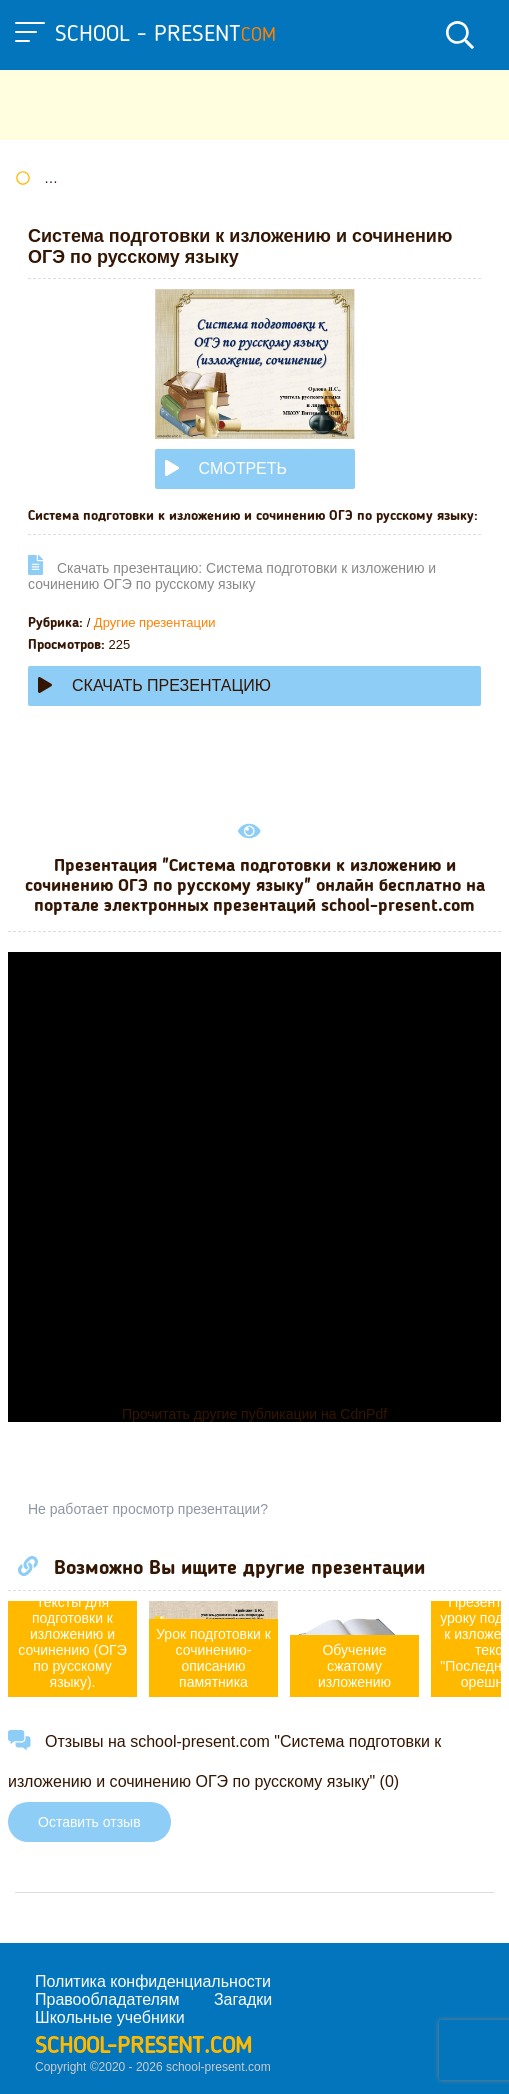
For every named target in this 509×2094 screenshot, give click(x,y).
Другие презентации (155, 622)
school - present (165, 35)
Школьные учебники (110, 2017)
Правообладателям (107, 1999)
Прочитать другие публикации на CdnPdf (254, 1414)
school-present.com (143, 2047)
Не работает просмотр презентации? (148, 1509)
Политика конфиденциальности (153, 1981)
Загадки (243, 1999)
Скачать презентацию (154, 685)
